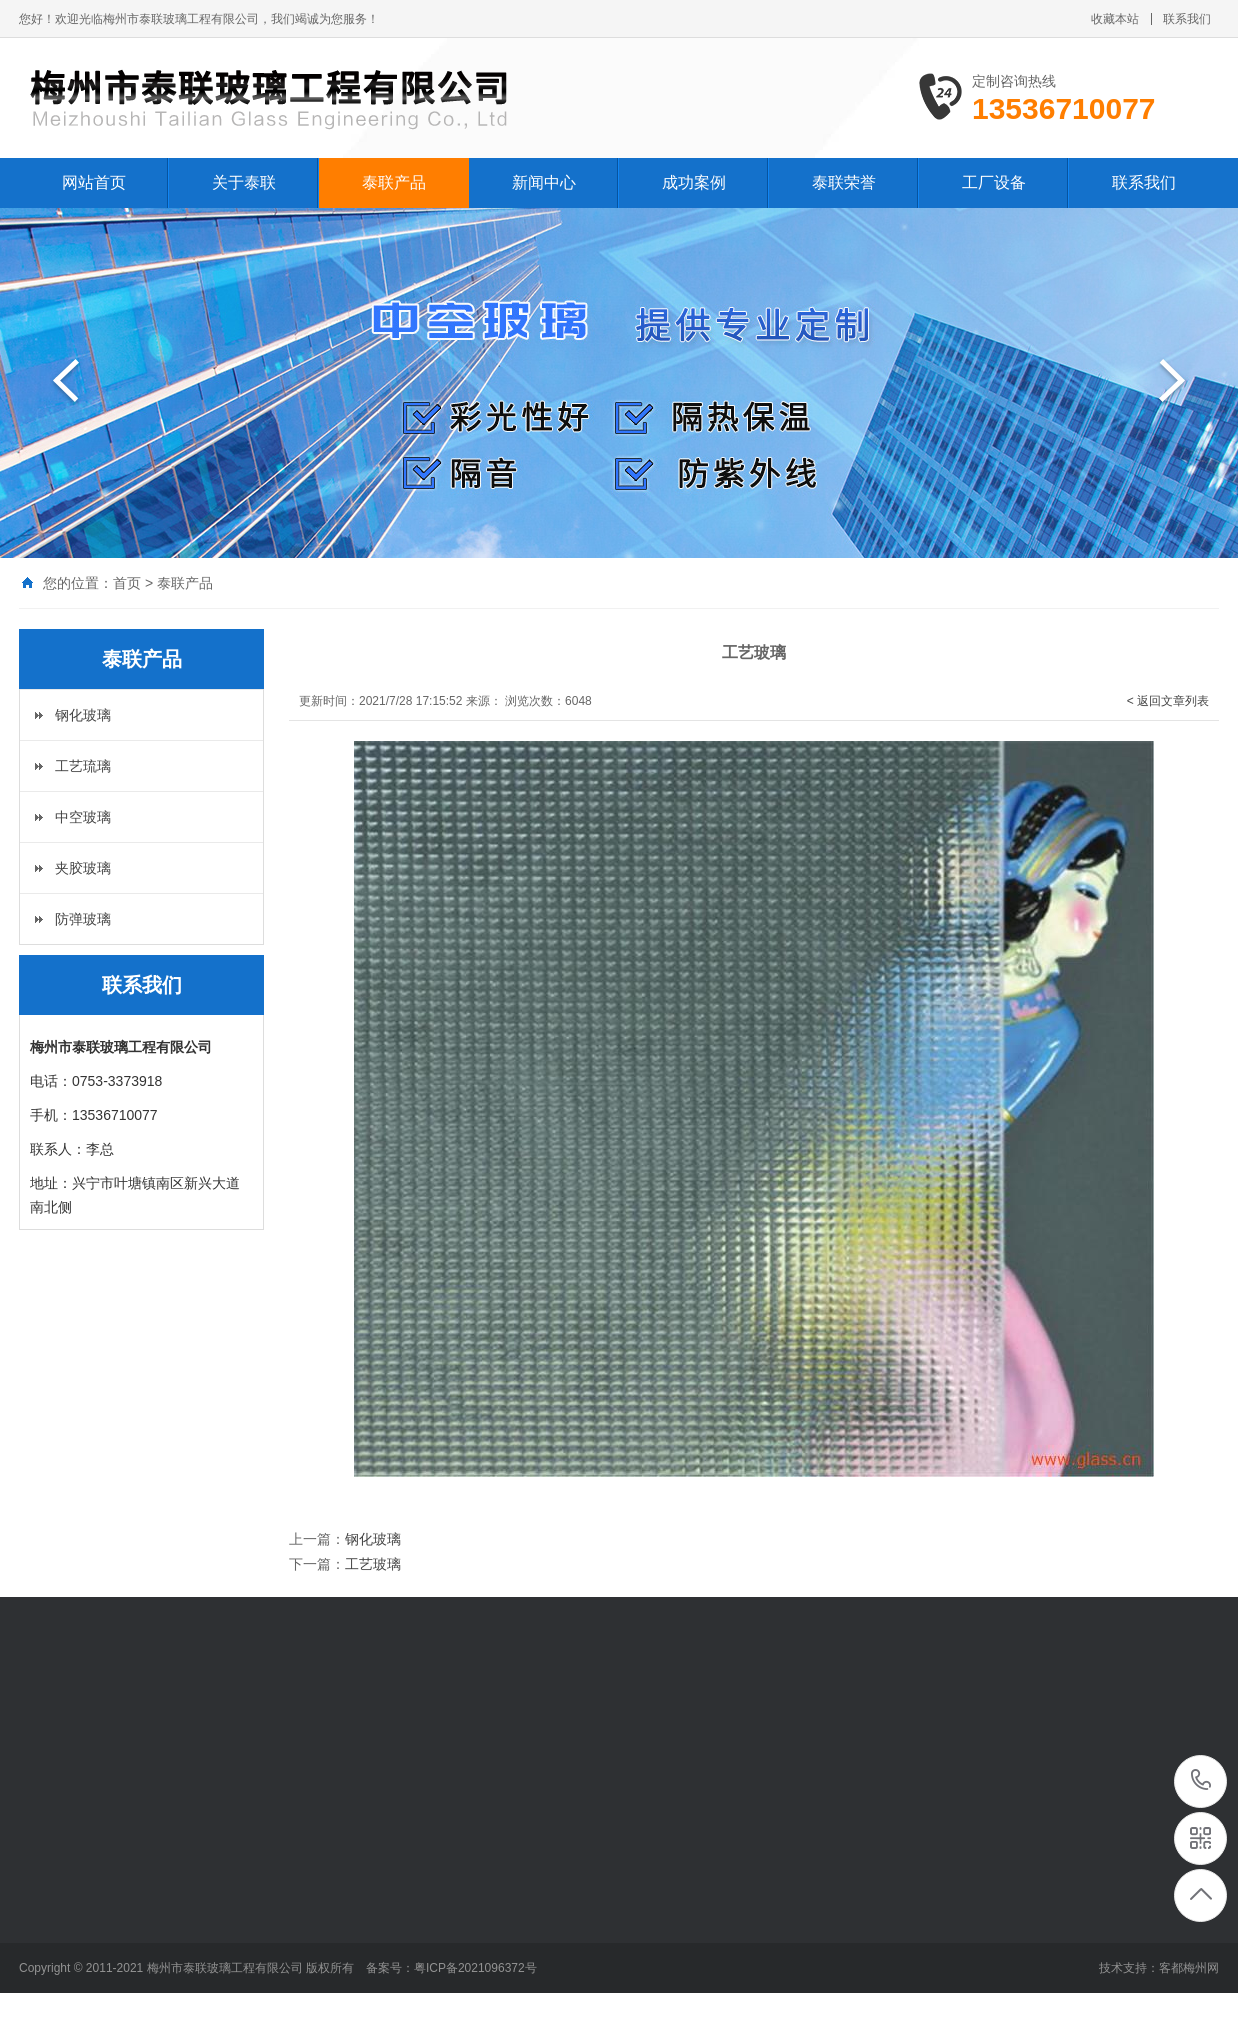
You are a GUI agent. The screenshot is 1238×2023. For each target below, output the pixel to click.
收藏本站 (1115, 19)
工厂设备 (994, 182)
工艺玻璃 (373, 1564)
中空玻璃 (83, 817)
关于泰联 (244, 182)
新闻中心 (544, 182)
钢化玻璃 (83, 715)
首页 (127, 583)
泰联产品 (394, 182)
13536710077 (1201, 1780)
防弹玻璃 (83, 919)
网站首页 (94, 182)
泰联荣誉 (844, 182)
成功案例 (694, 182)
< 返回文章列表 (1168, 701)
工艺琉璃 (83, 766)
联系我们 (1187, 19)
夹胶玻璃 (83, 868)
